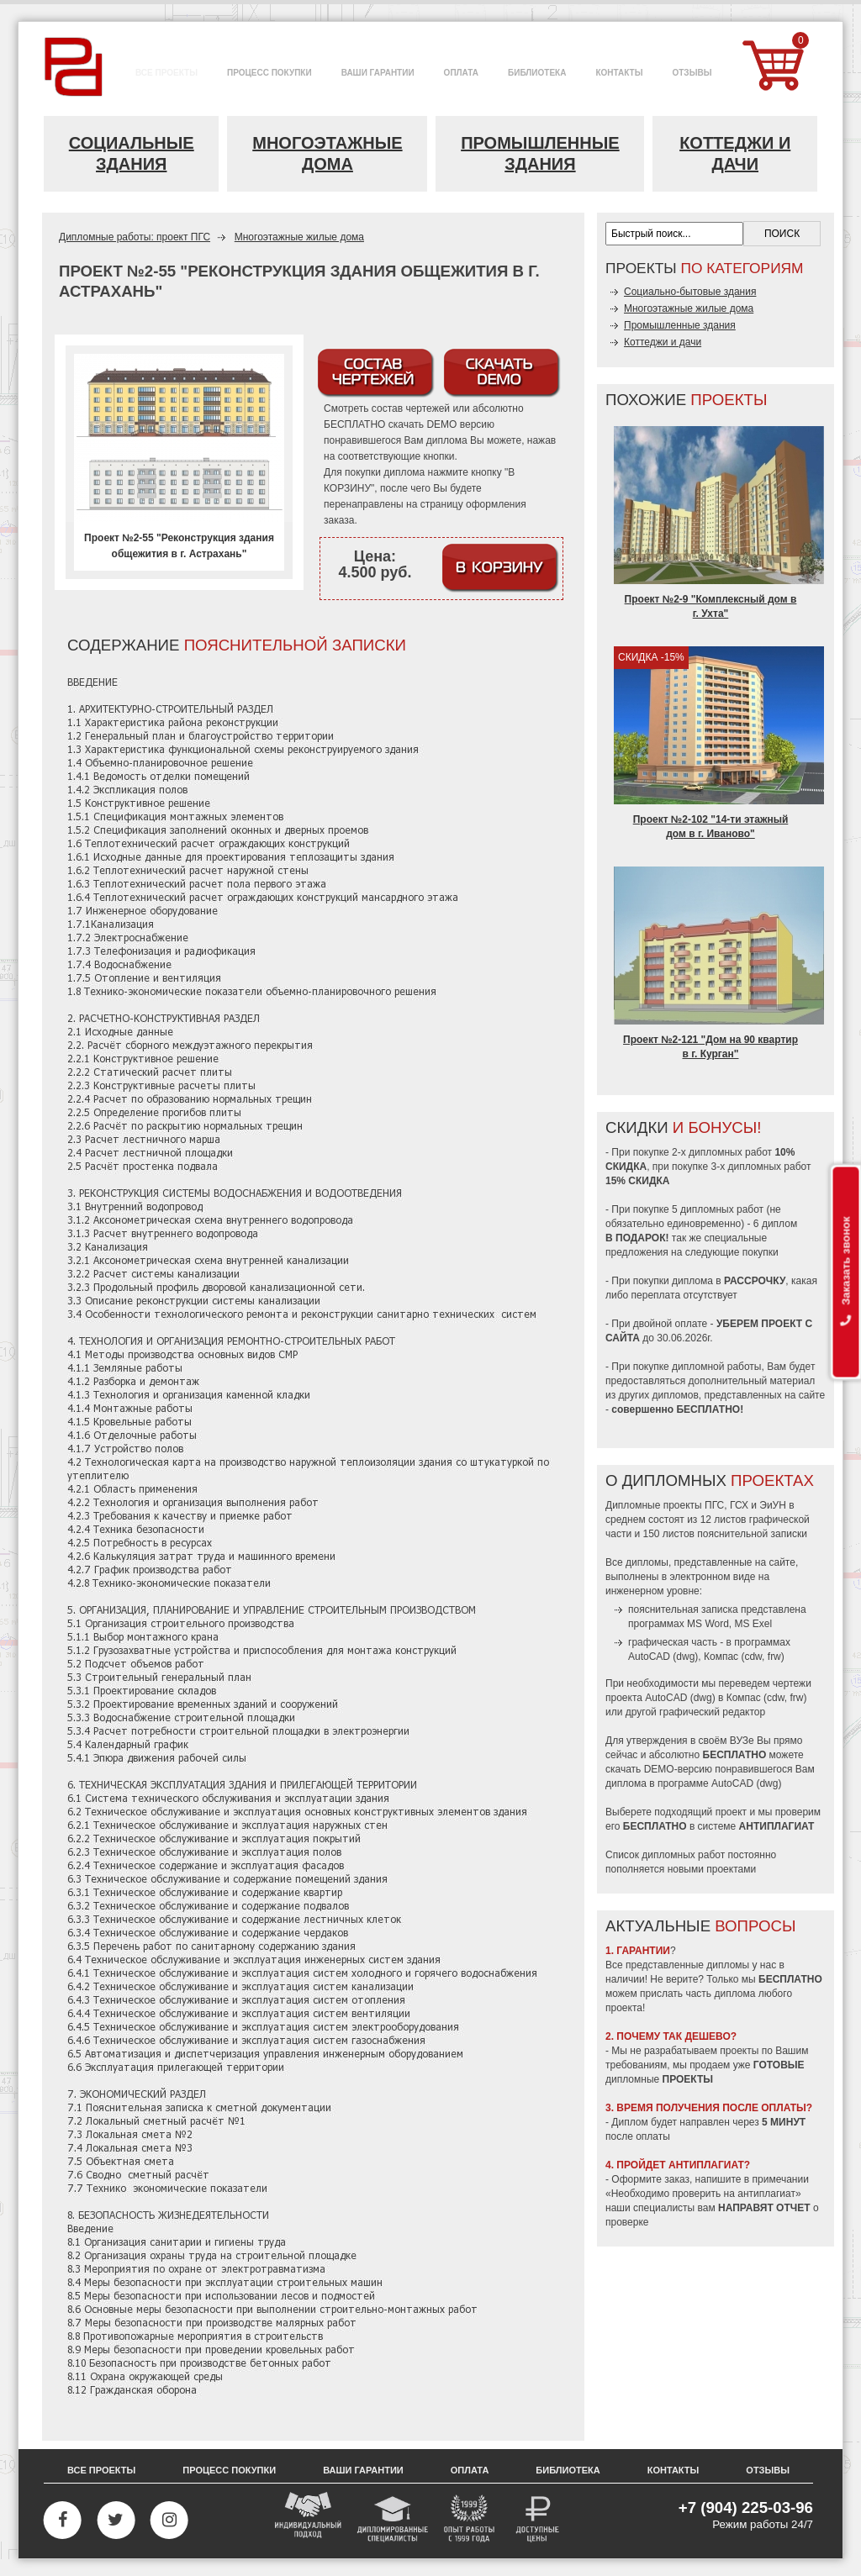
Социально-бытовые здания (690, 292)
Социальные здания (131, 153)
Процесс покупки (229, 2470)
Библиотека (568, 2470)
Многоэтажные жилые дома (299, 237)
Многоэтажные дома (327, 153)
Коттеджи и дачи (734, 153)
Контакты (673, 2470)
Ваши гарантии (363, 2470)
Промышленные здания (540, 153)
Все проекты (101, 2470)
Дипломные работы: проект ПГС (134, 237)
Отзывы (768, 2470)
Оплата (470, 2470)
